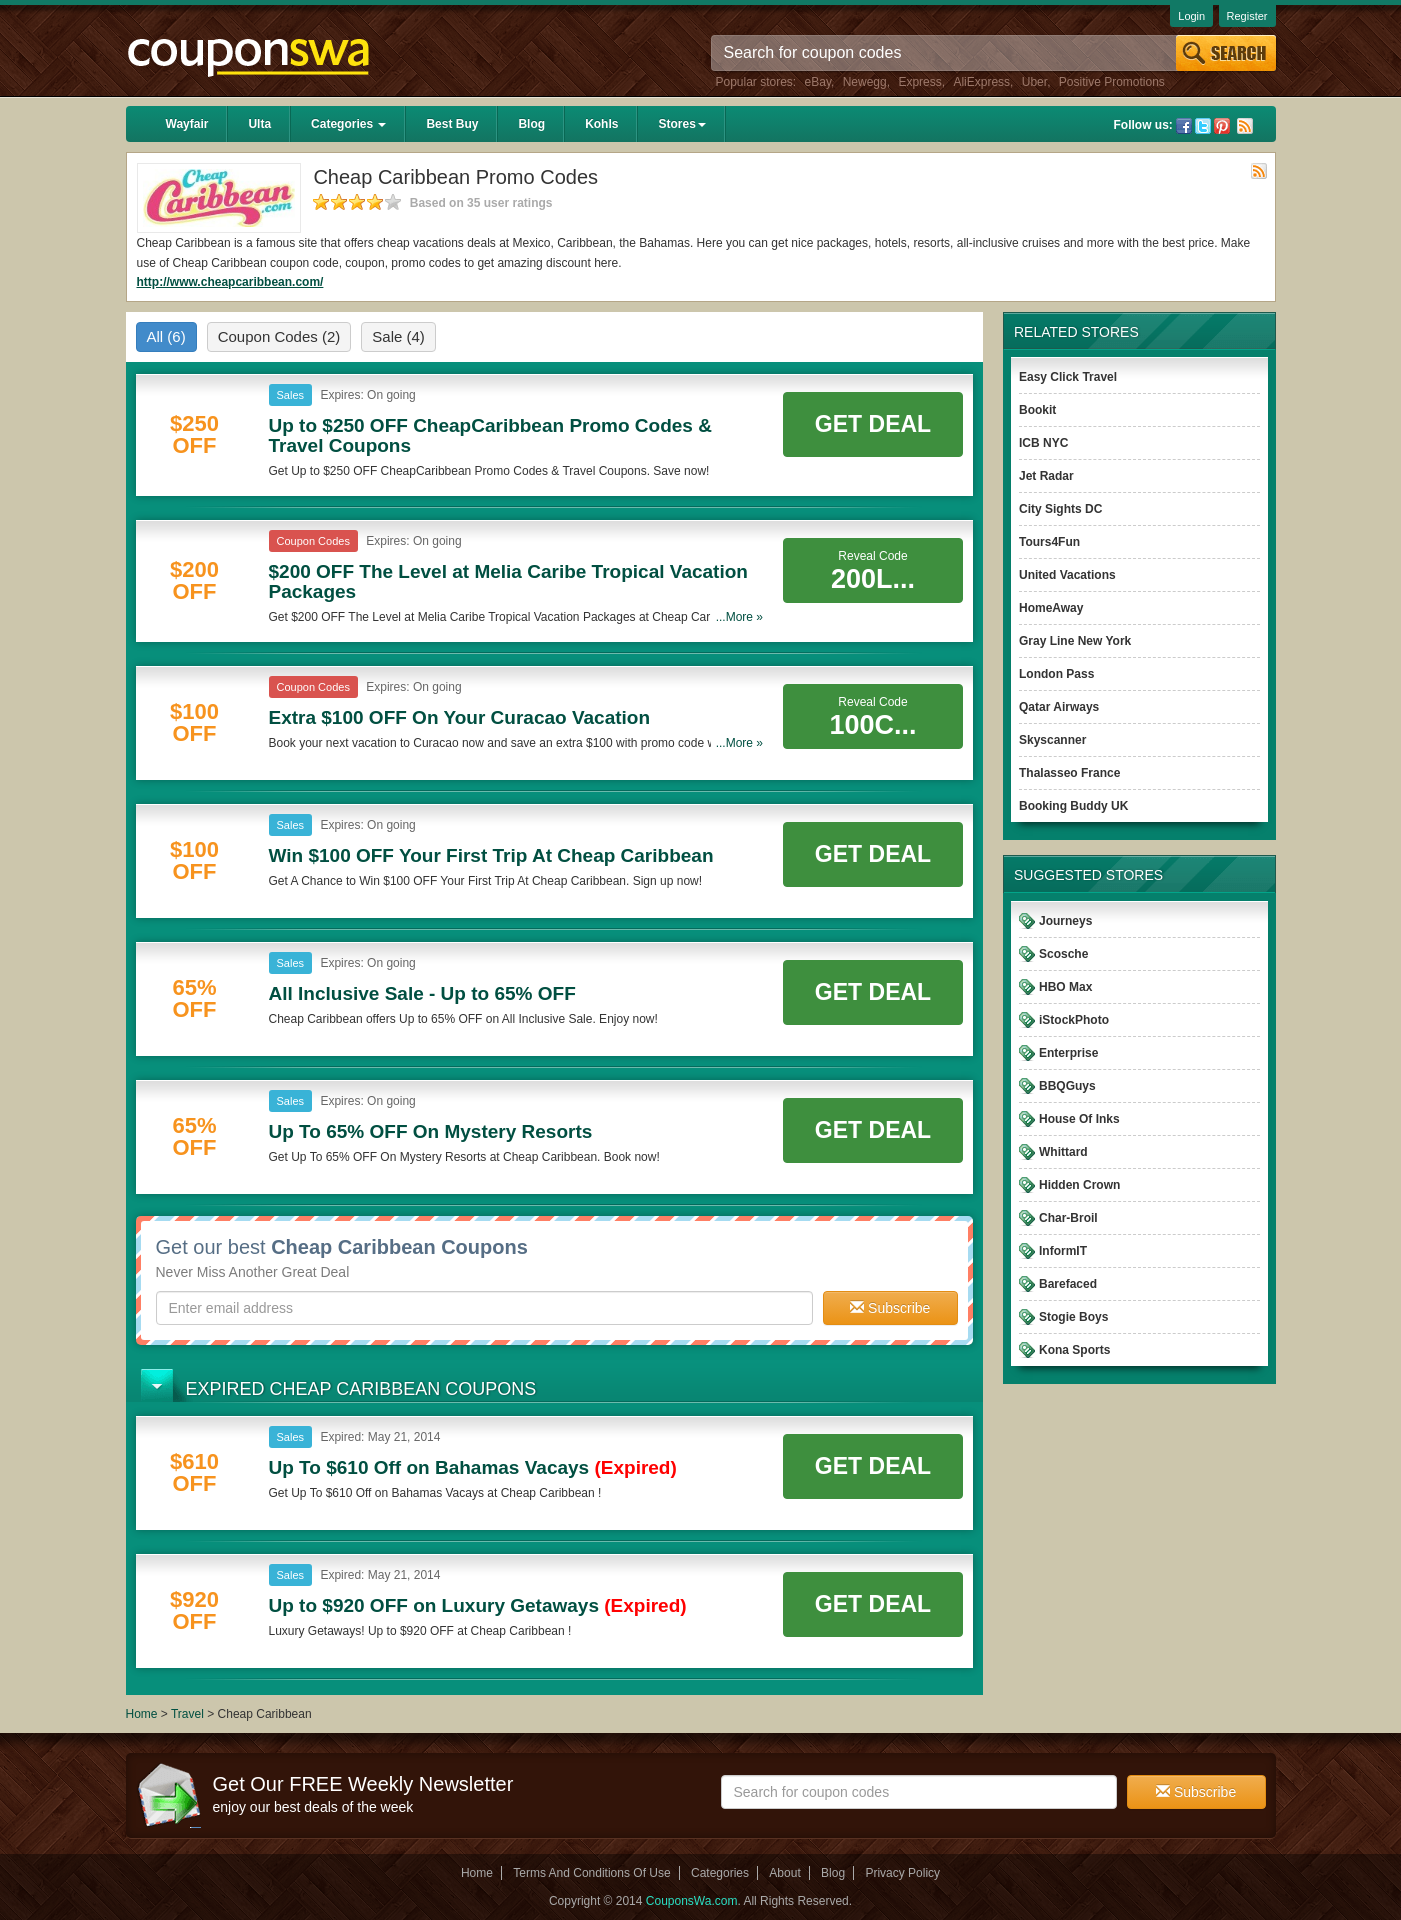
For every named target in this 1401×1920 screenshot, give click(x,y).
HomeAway (1051, 608)
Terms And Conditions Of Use (591, 1873)
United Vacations (1067, 575)
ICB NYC (1043, 443)
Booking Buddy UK (1073, 806)
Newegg (865, 82)
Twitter (1203, 126)
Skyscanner (1052, 740)
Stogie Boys (1073, 1317)
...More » (739, 617)
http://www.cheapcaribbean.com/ (230, 282)
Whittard (1063, 1152)
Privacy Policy (902, 1873)
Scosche (1063, 954)
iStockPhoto (1074, 1020)
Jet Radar (1046, 476)
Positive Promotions (1112, 82)
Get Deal (873, 424)
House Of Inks (1079, 1119)
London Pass (1056, 674)
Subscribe (890, 1308)
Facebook (1184, 126)
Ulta (259, 124)
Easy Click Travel (1068, 377)
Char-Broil (1068, 1218)
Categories (348, 124)
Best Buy (452, 124)
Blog (531, 124)
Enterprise (1068, 1053)
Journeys (1065, 921)
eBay (818, 82)
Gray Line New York (1075, 641)
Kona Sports (1074, 1350)
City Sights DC (1060, 509)
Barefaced (1068, 1284)
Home (142, 1714)
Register (1247, 16)
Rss (1245, 126)
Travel (187, 1714)
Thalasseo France (1069, 773)
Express (919, 82)
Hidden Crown (1079, 1185)
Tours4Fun (1049, 542)
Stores (681, 124)
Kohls (601, 124)
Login (1191, 16)
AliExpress (981, 82)
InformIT (1063, 1251)
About (784, 1873)
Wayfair (187, 124)
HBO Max (1065, 987)
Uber (1034, 82)
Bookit (1037, 410)
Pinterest (1222, 126)
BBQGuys (1067, 1086)
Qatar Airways (1059, 707)
